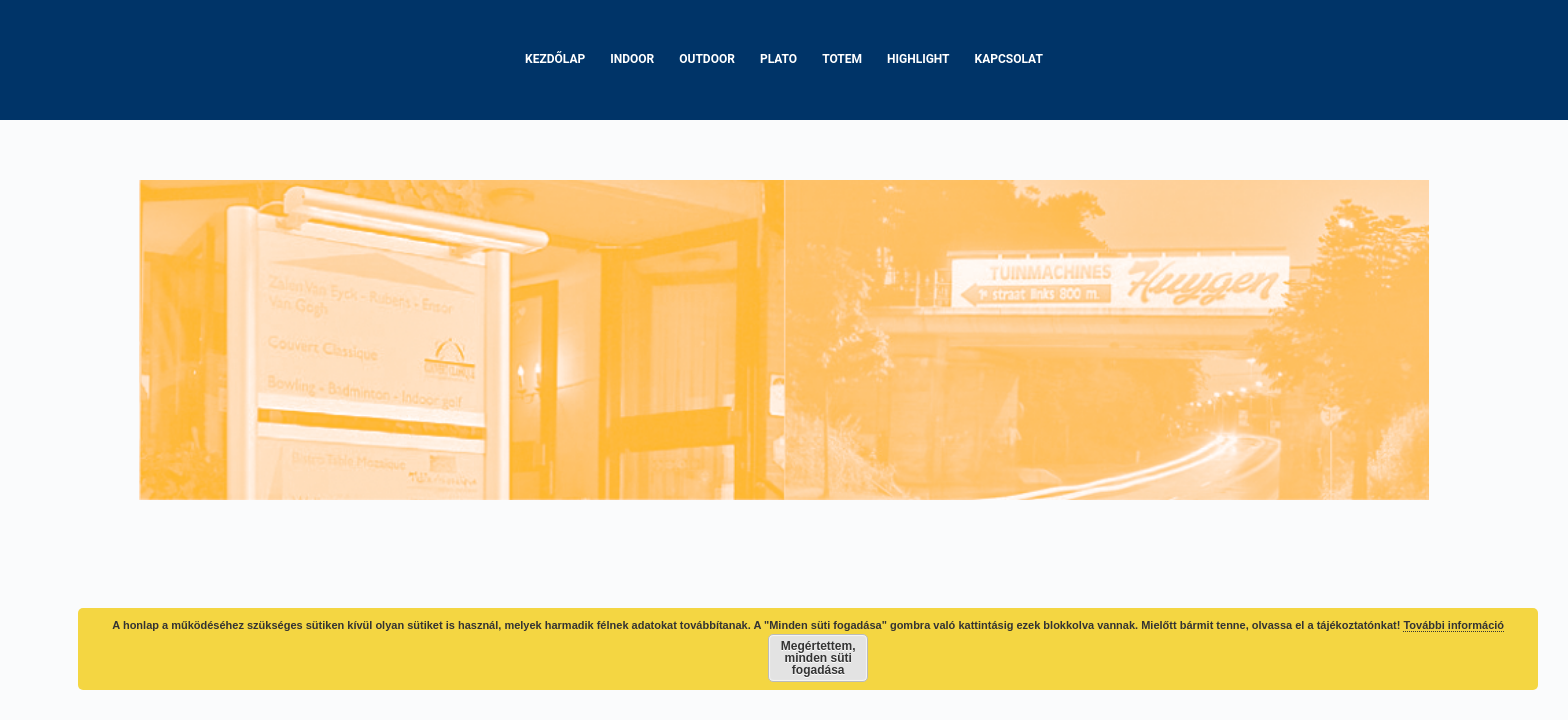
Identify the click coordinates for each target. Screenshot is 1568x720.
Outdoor (707, 59)
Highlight (918, 59)
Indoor (632, 59)
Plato (778, 59)
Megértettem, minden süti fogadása (818, 658)
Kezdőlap (555, 59)
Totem (842, 59)
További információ (1453, 625)
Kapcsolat (1009, 59)
